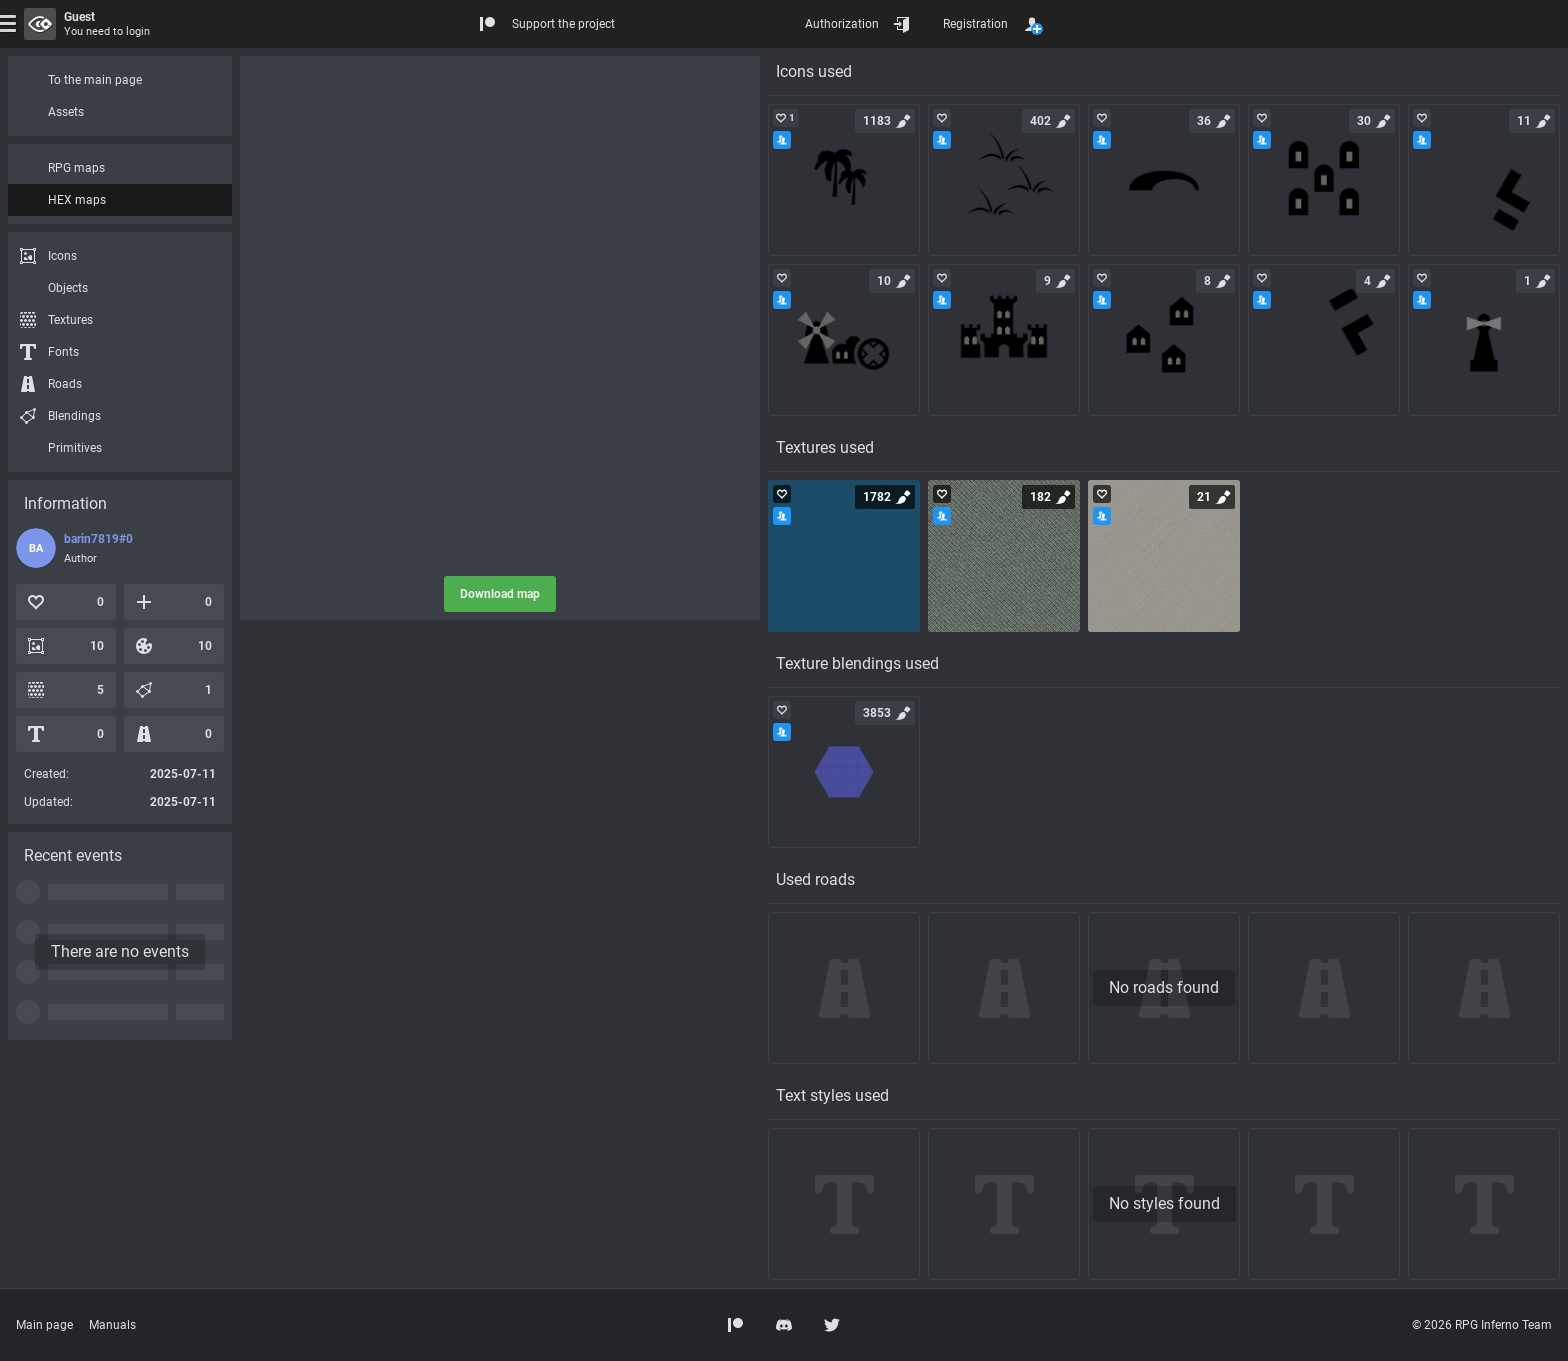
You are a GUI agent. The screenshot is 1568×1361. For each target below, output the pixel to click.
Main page (44, 1325)
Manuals (112, 1325)
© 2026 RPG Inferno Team (1482, 1325)
